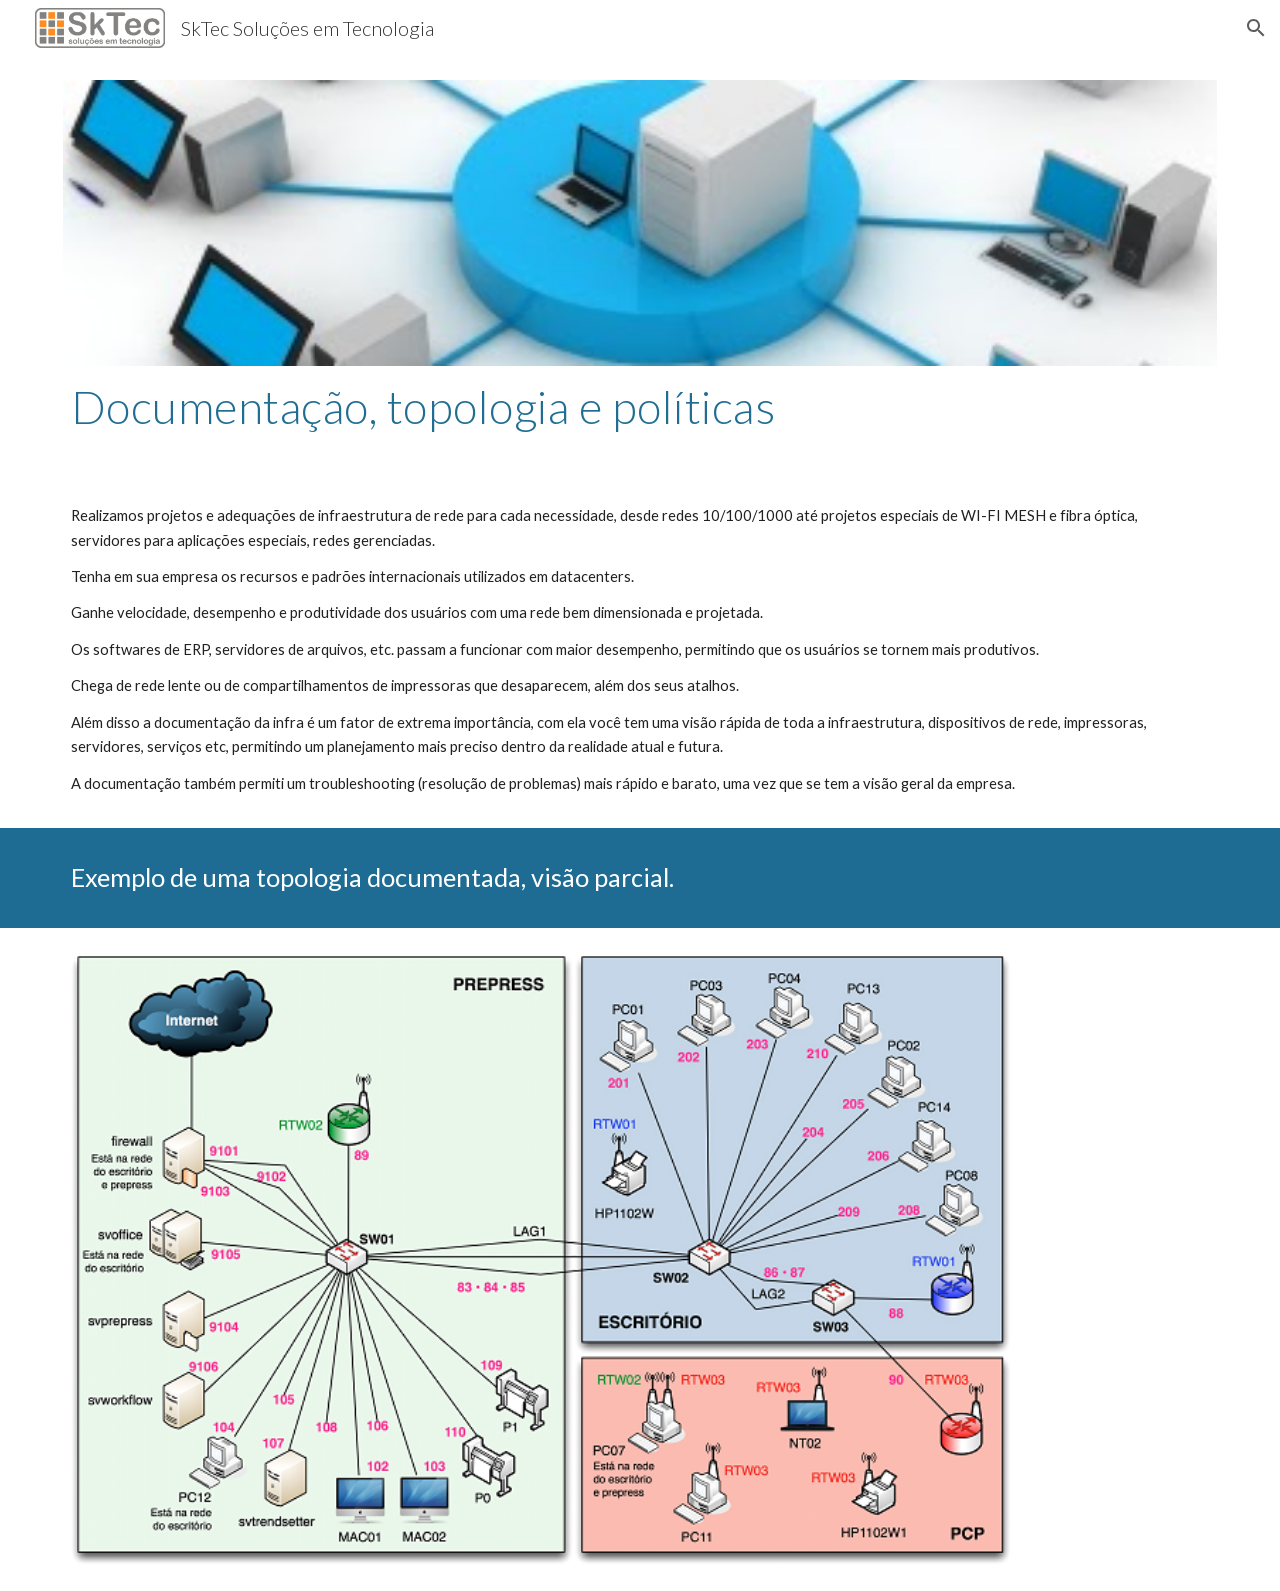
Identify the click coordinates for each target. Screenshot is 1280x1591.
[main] (640, 407)
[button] (1256, 28)
